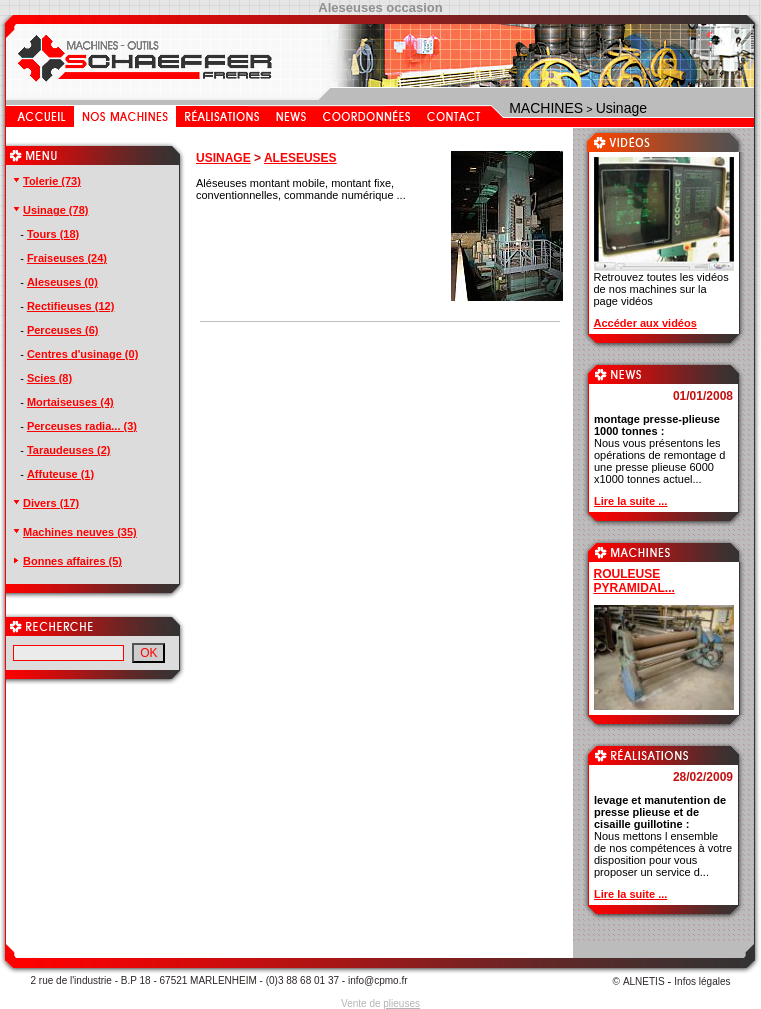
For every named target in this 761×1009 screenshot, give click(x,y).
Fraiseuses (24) (67, 258)
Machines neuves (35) (74, 532)
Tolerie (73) (46, 181)
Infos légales (702, 981)
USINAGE (223, 158)
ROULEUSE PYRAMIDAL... (634, 581)
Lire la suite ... (630, 501)
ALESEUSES (300, 158)
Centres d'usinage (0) (82, 354)
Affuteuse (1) (60, 474)
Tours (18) (53, 234)
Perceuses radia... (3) (82, 426)
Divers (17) (45, 503)
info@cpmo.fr (378, 980)
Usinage (621, 108)
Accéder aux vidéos (645, 323)
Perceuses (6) (63, 330)
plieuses (401, 1003)
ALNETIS (644, 981)
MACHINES (546, 108)
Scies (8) (49, 378)
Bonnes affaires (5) (66, 561)
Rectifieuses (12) (70, 306)
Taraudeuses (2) (69, 450)
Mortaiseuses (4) (70, 402)
